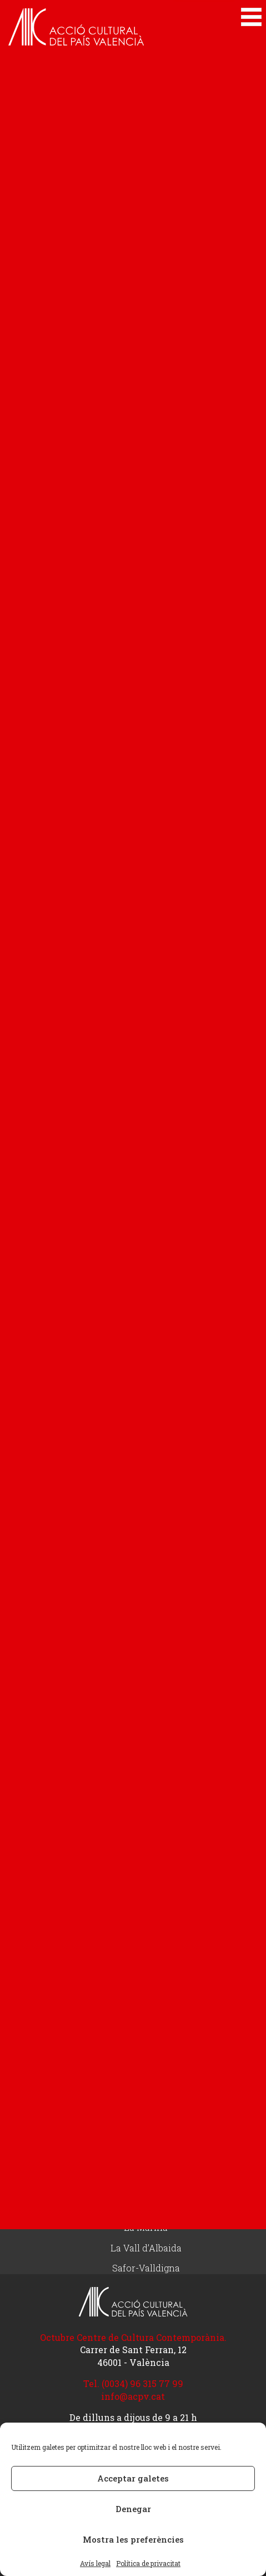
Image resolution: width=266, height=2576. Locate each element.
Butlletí (146, 1879)
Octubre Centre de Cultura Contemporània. (133, 2337)
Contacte (145, 2033)
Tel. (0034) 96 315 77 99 (133, 2383)
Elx (146, 2208)
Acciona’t (146, 1746)
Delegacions (146, 2105)
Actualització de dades (146, 2013)
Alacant (146, 2126)
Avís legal (95, 2563)
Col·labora (146, 1931)
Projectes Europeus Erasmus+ (146, 1766)
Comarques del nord (145, 2187)
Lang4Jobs (146, 1786)
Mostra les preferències (133, 2539)
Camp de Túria (146, 2167)
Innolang (145, 1806)
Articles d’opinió (146, 1900)
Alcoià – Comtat (146, 2147)
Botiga (146, 1972)
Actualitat (146, 1838)
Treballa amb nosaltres (146, 2074)
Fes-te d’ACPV (145, 1952)
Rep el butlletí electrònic (146, 2054)
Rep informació (145, 1993)
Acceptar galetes (133, 2478)
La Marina (146, 2228)
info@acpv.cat (133, 2396)
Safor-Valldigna (146, 2268)
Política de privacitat (148, 2563)
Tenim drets (146, 1725)
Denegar (133, 2508)
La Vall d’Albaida (146, 2248)
